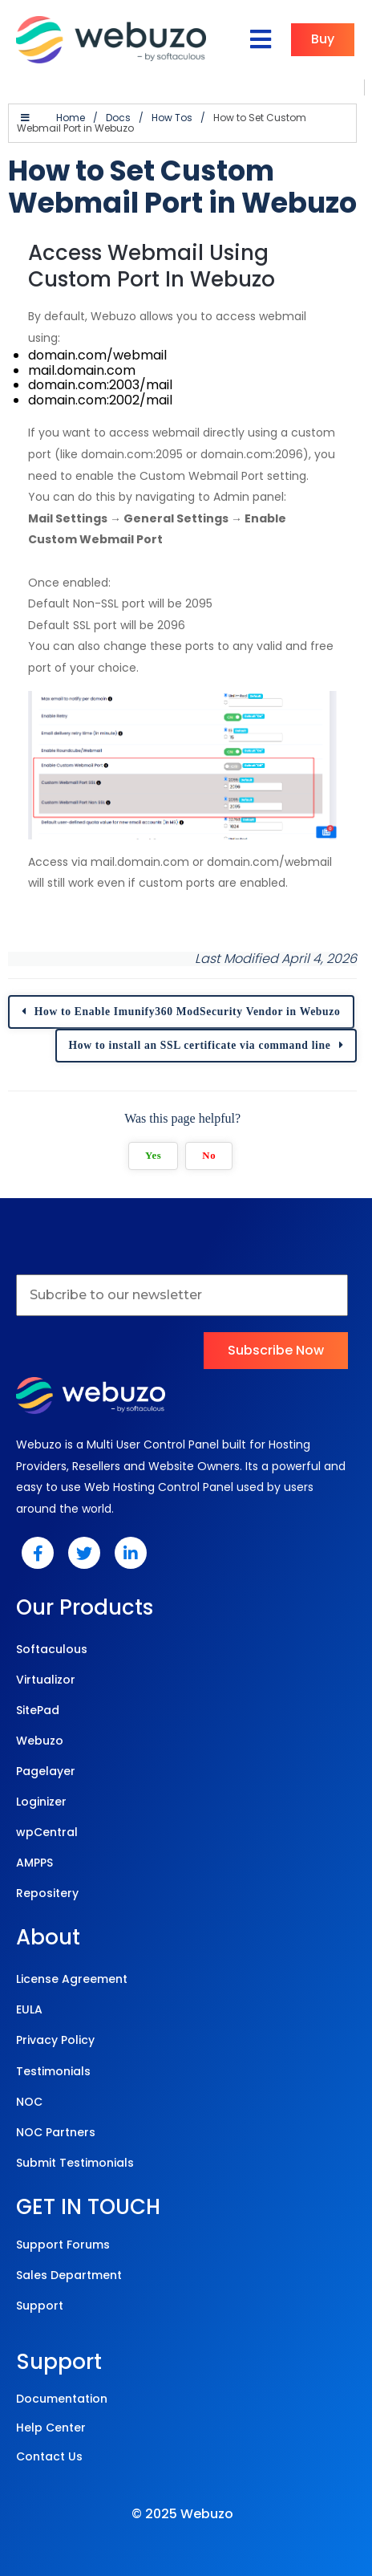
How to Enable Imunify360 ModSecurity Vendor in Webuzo (187, 994)
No (213, 1138)
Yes (156, 1138)
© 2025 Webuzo (182, 2496)
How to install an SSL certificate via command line (206, 1028)
